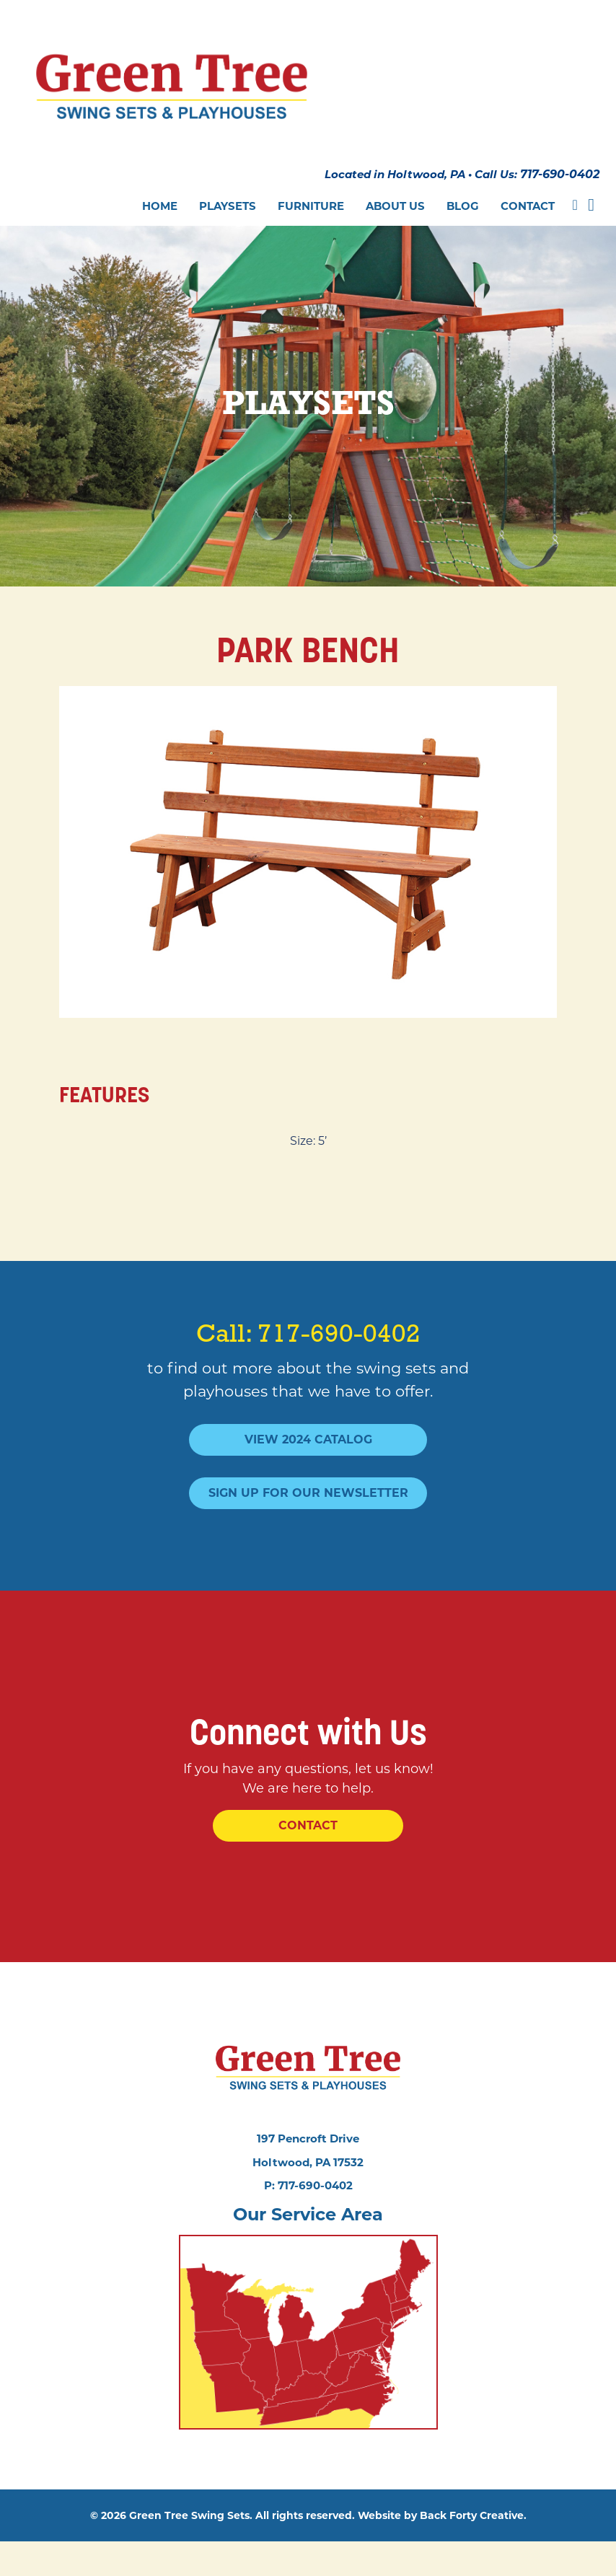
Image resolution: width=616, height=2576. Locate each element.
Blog (462, 165)
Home (159, 165)
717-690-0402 (556, 138)
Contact (528, 165)
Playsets (227, 165)
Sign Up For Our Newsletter (308, 1465)
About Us (395, 165)
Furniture (311, 165)
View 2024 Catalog (308, 1412)
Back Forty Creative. (473, 2550)
